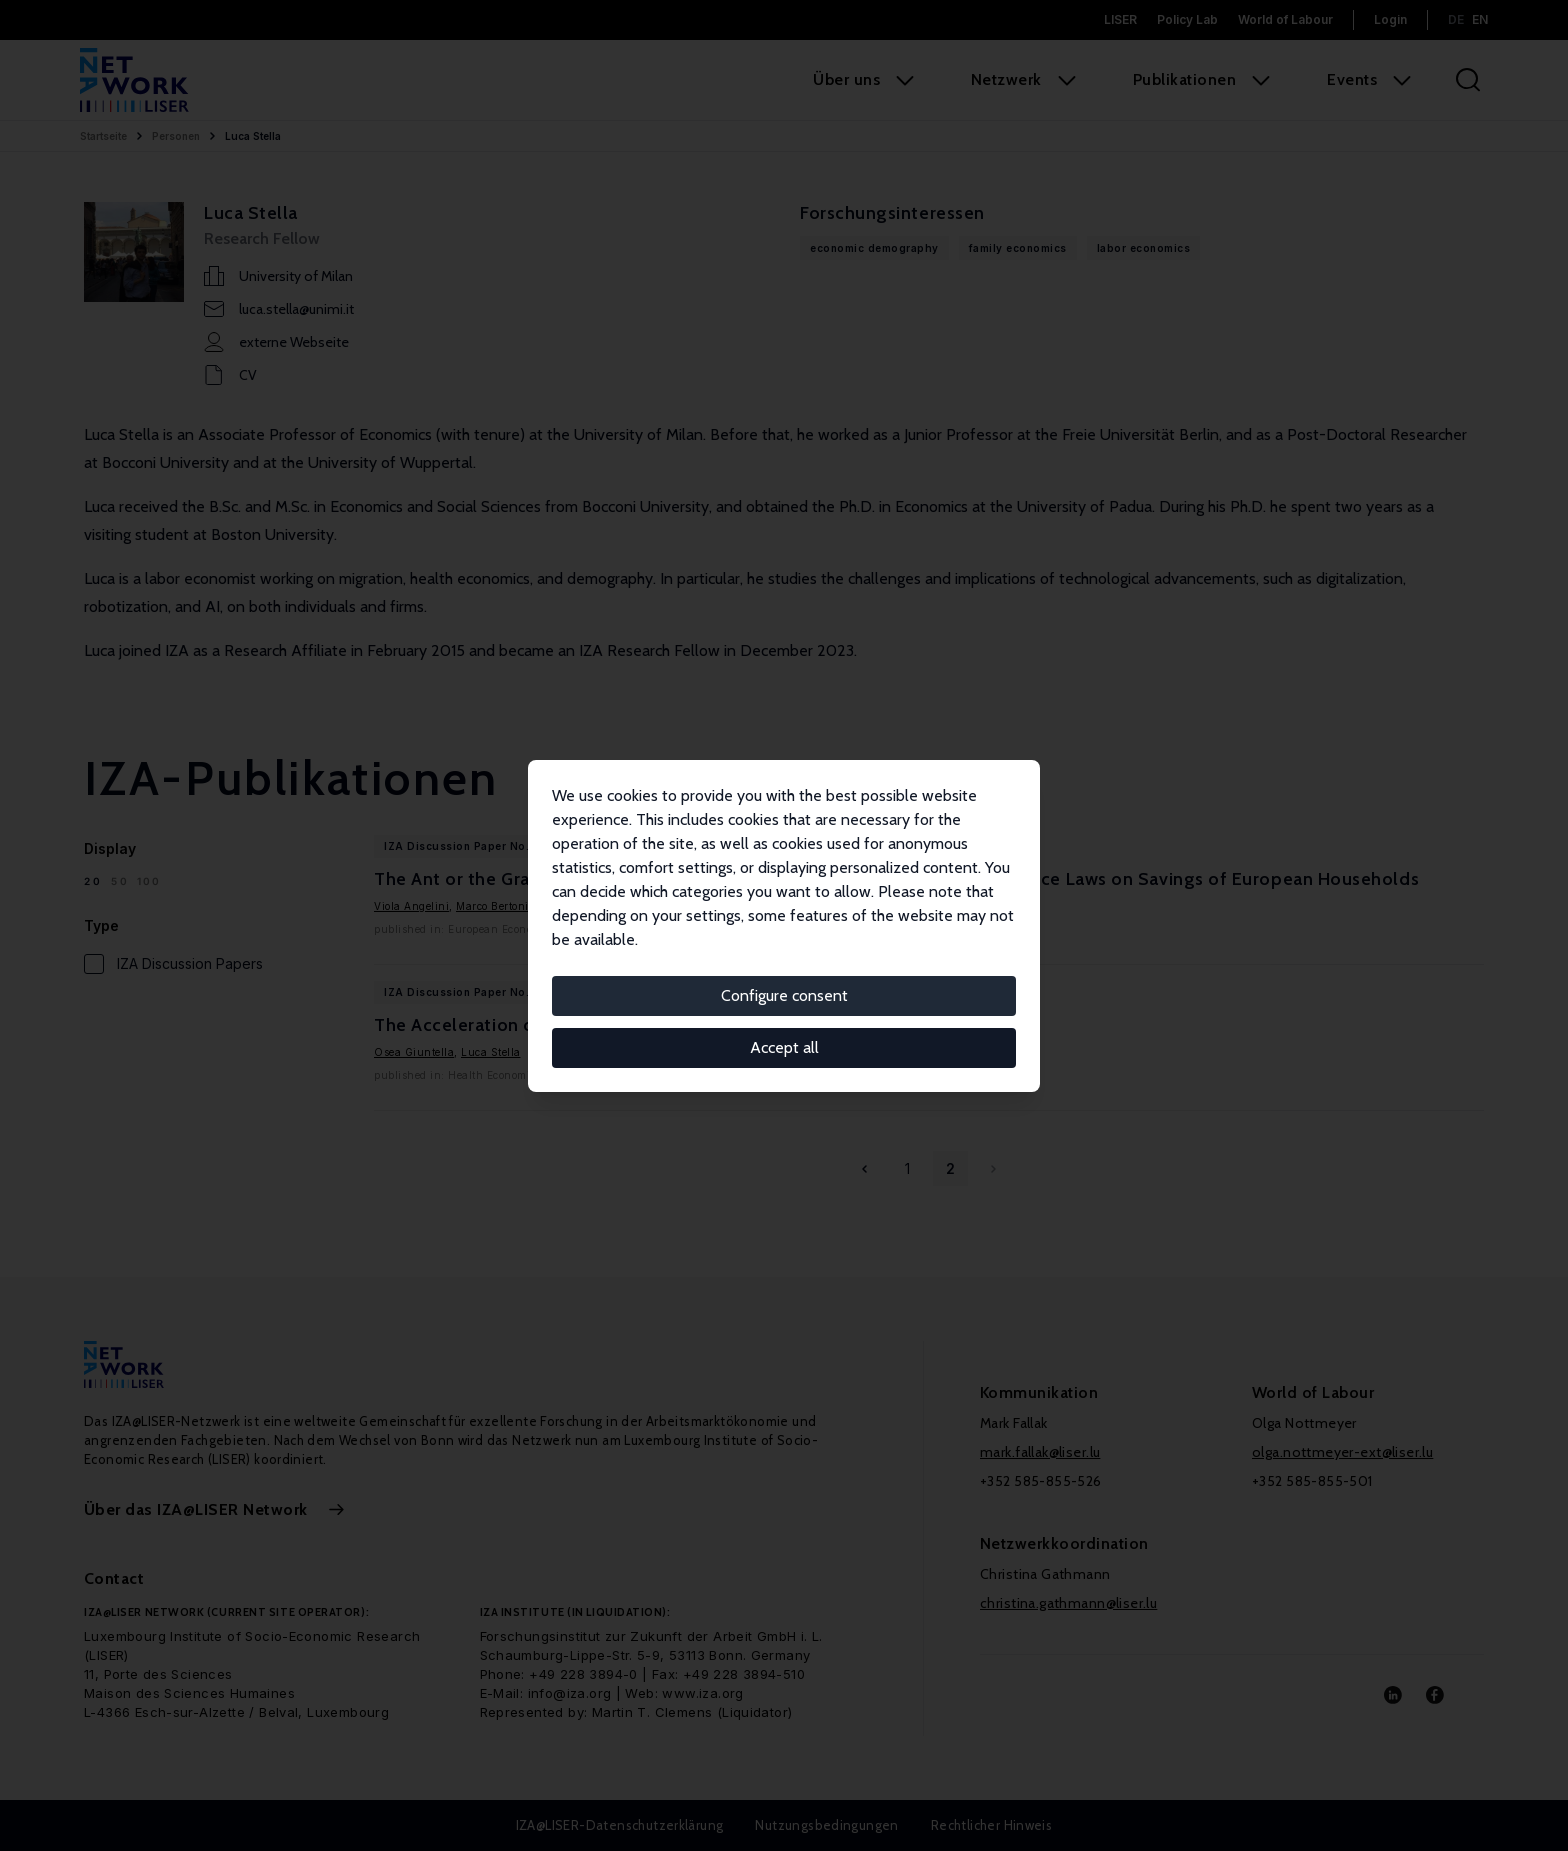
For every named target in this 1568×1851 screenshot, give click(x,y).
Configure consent (784, 995)
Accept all (784, 1047)
